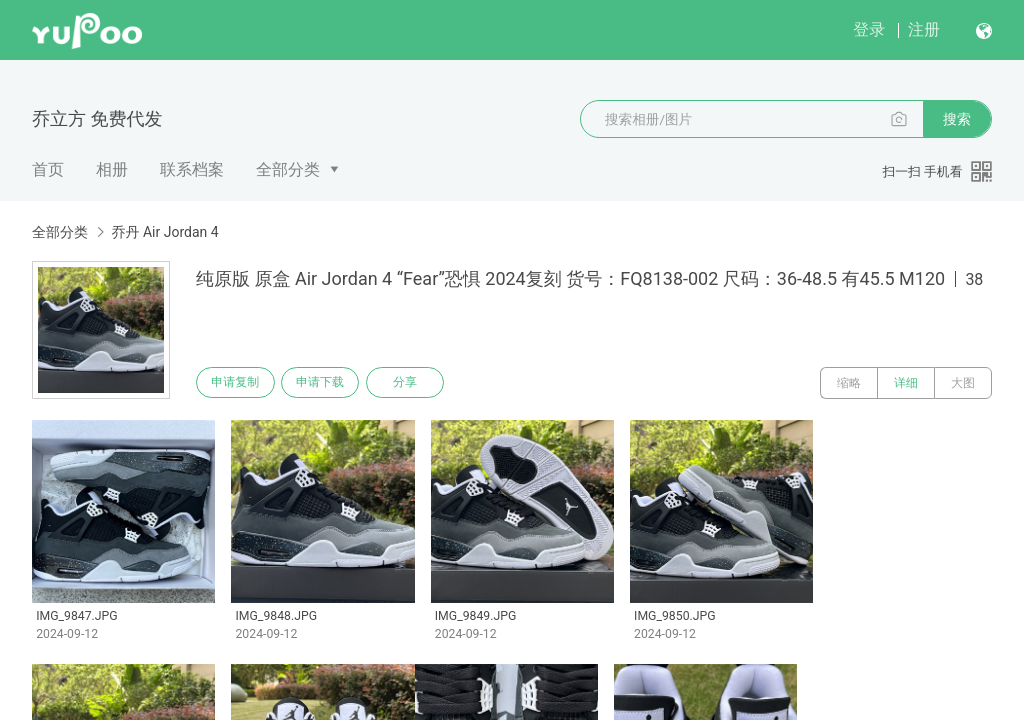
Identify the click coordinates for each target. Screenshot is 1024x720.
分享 (418, 383)
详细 (906, 383)
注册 (924, 29)
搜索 (957, 119)
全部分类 (288, 169)
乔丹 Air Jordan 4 (164, 232)
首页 (48, 169)
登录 (869, 29)
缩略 (849, 383)
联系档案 (192, 169)
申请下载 (328, 383)
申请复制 (238, 383)
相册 (112, 169)
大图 (963, 383)
